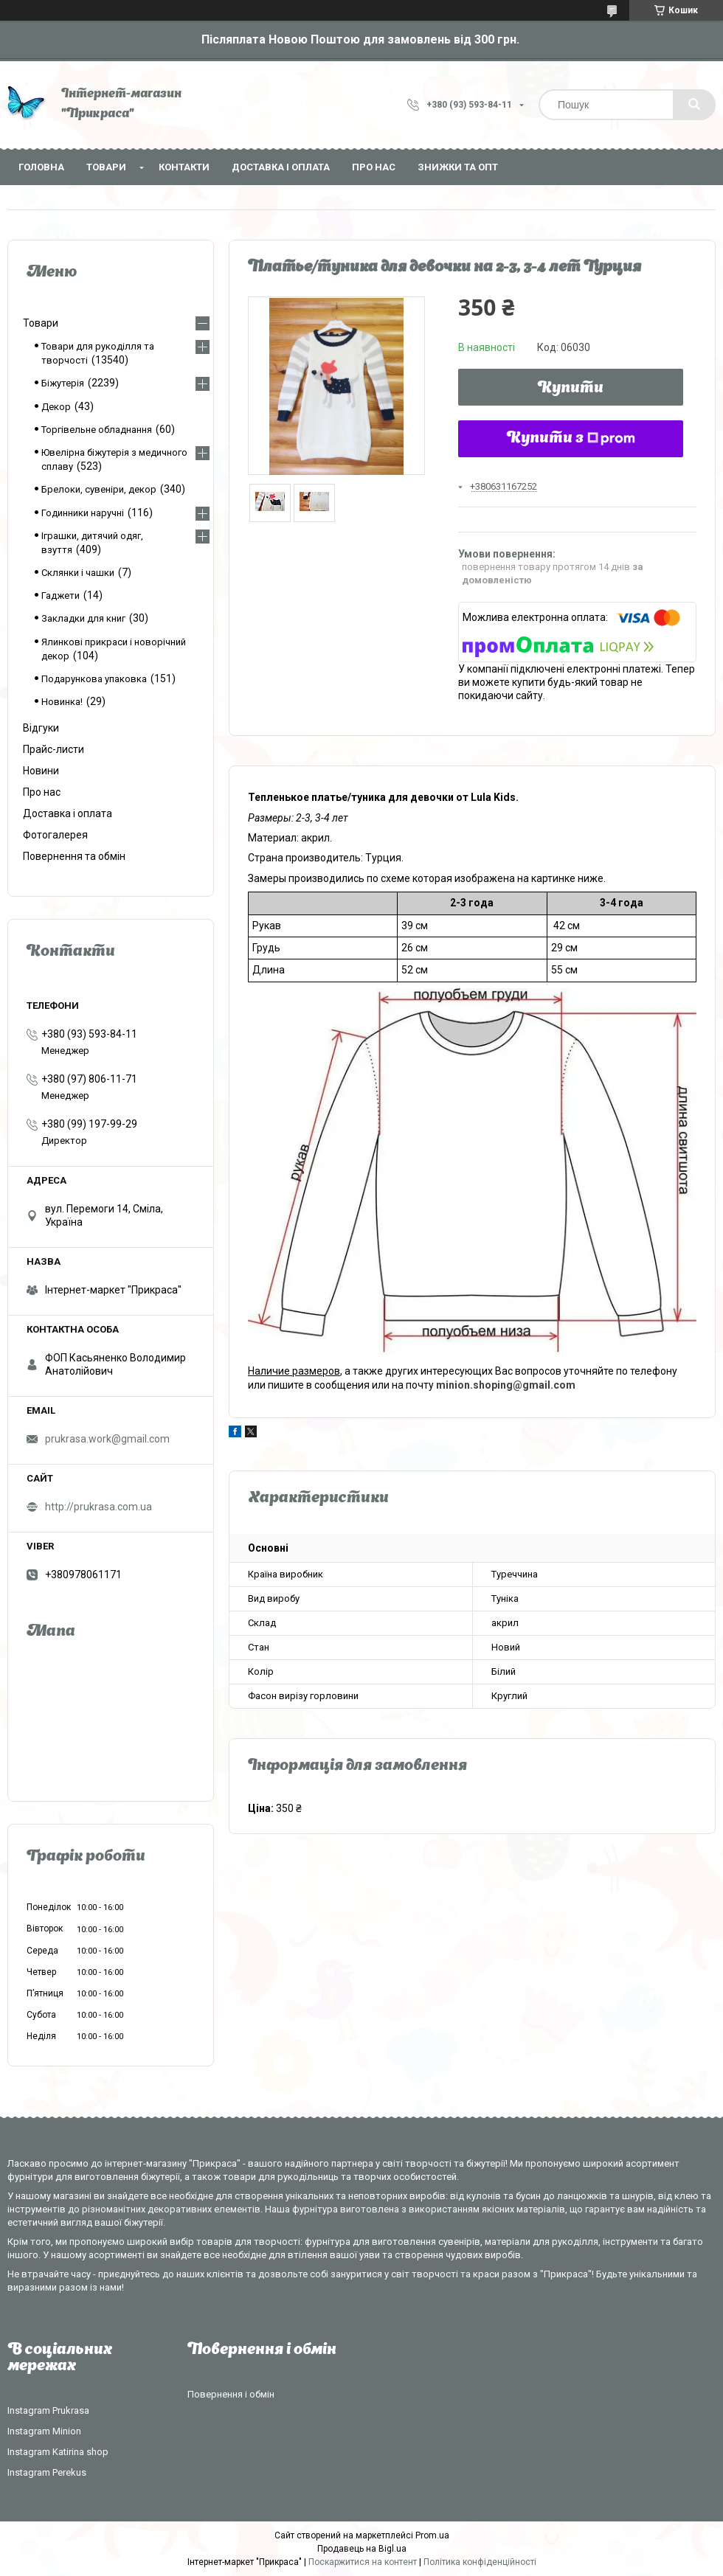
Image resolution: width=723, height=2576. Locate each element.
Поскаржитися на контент (362, 2562)
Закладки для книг (83, 618)
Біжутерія (62, 383)
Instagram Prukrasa (48, 2410)
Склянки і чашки (77, 572)
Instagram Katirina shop (57, 2451)
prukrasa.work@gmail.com (107, 1439)
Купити (570, 388)
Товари (106, 167)
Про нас (373, 167)
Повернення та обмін (74, 856)
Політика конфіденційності (479, 2562)
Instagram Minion (44, 2431)
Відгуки (41, 728)
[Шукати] (694, 104)
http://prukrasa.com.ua (98, 1507)
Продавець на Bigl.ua (362, 2549)
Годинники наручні (82, 512)
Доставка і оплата (281, 167)
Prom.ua (432, 2535)
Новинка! (62, 701)
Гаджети (60, 595)
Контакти (184, 167)
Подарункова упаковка (94, 678)
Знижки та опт (458, 167)
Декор (56, 406)
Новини (41, 771)
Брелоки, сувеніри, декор (98, 489)
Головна (41, 167)
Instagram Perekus (46, 2472)
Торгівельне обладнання (96, 429)
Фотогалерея (55, 835)
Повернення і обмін (230, 2394)
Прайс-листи (53, 749)
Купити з (571, 438)
